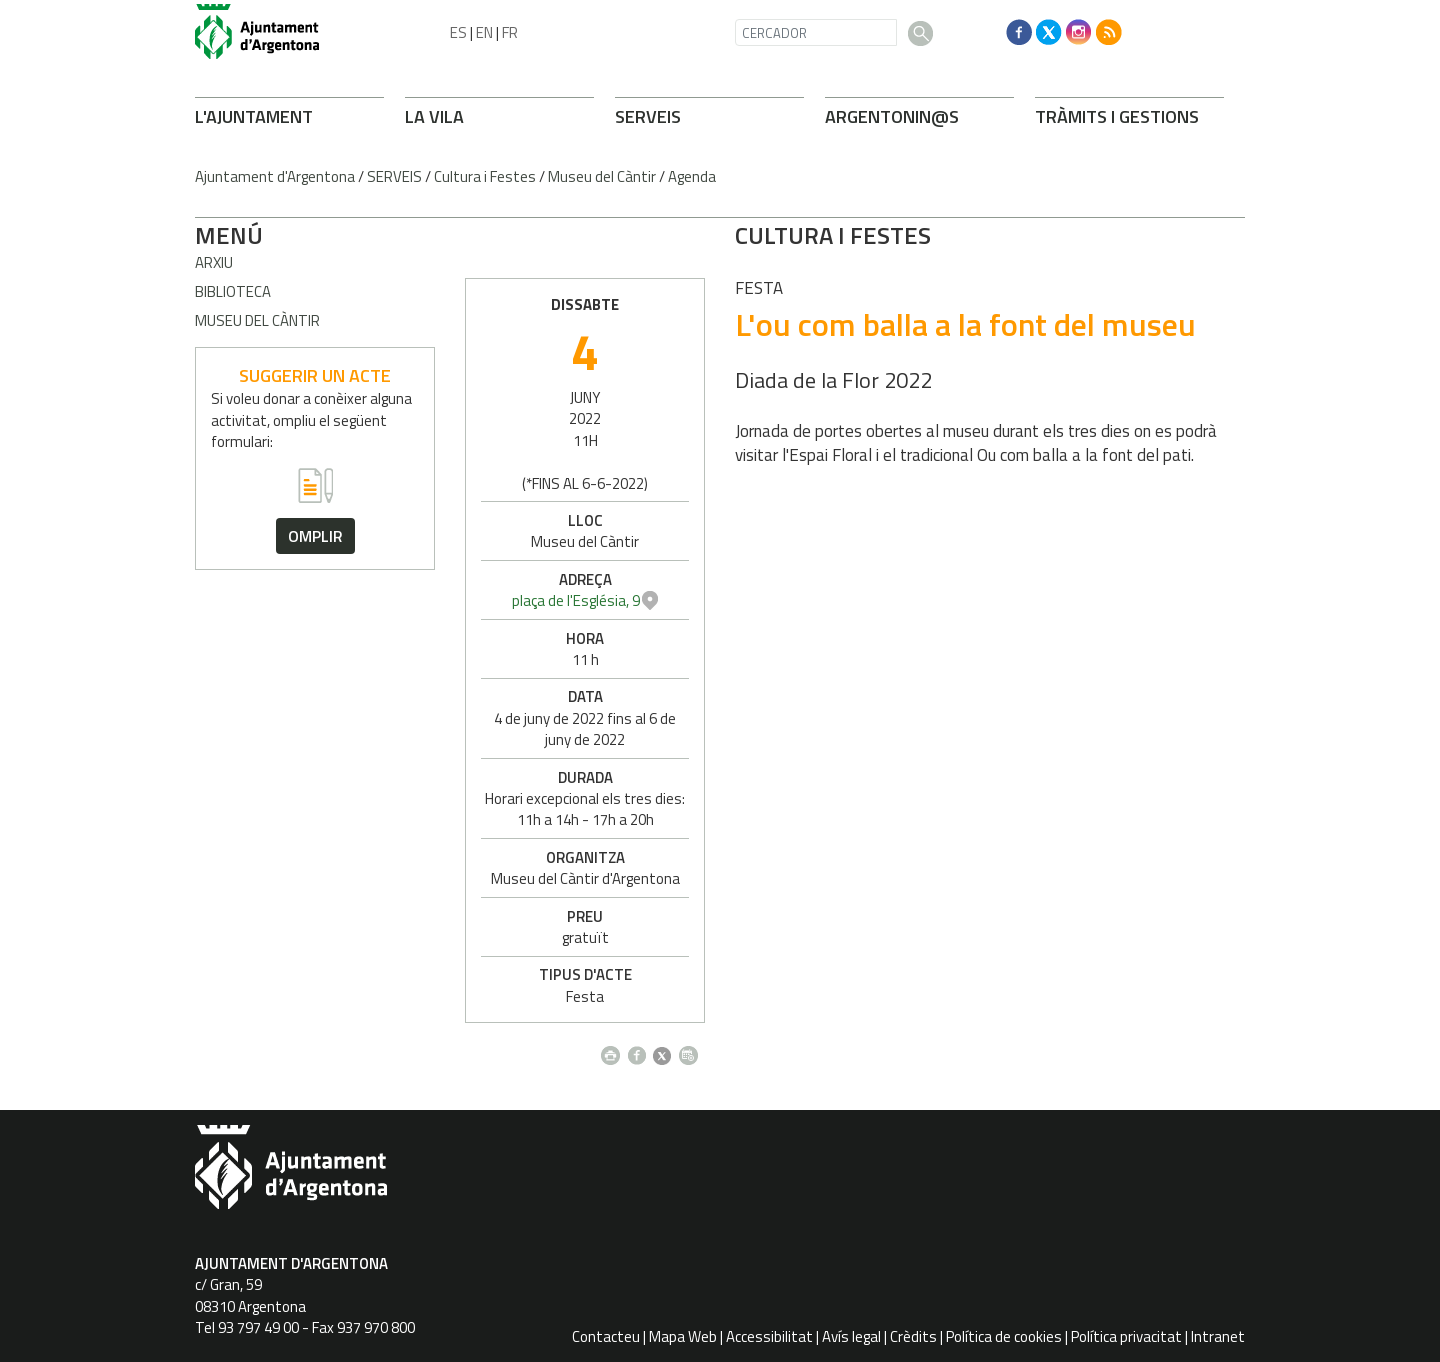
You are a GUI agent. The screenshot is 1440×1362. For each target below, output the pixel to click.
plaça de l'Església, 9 (1116, 600)
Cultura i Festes (485, 176)
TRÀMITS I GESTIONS (1117, 116)
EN (484, 32)
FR (510, 32)
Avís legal (851, 1336)
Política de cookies (1004, 1336)
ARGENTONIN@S (892, 116)
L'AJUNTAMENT (254, 116)
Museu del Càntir (602, 176)
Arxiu (214, 262)
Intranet (1218, 1336)
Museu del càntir (257, 320)
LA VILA (434, 116)
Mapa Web (683, 1336)
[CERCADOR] (816, 32)
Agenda (692, 176)
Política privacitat (1126, 1336)
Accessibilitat (769, 1336)
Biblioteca (233, 291)
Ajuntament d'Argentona (275, 176)
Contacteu (606, 1336)
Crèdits (913, 1336)
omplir (315, 536)
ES (458, 32)
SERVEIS (648, 116)
